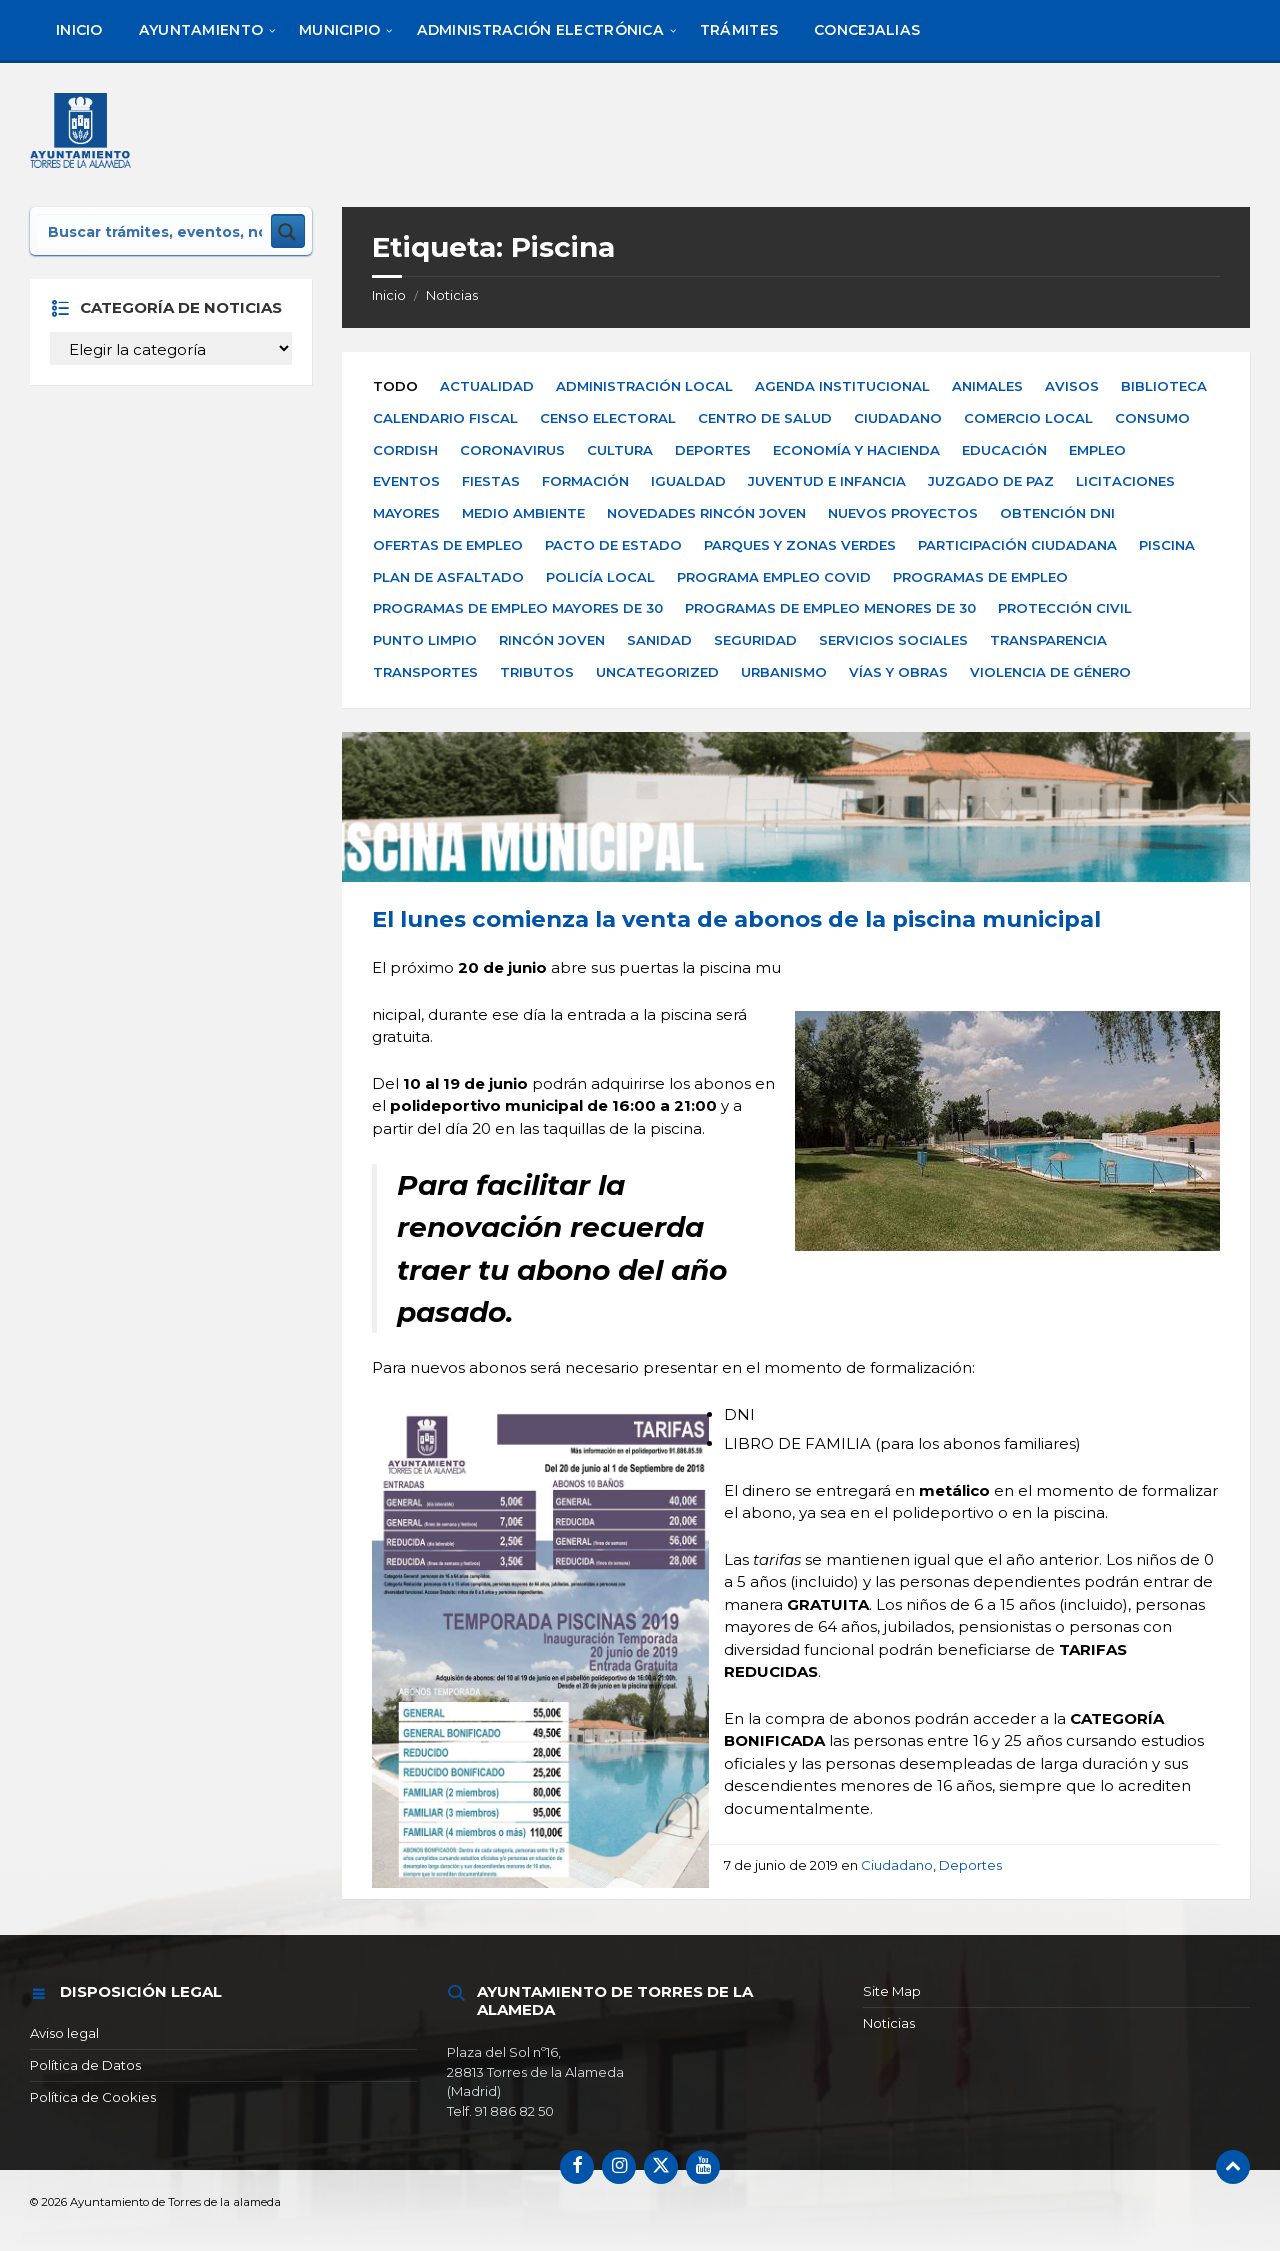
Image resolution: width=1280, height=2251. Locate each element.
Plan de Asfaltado (448, 577)
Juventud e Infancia (827, 481)
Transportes (425, 672)
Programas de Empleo (980, 577)
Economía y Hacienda (856, 450)
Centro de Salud (765, 418)
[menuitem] (79, 30)
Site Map (892, 1991)
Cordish (405, 450)
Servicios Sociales (893, 640)
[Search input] (155, 231)
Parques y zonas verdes (800, 545)
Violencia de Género (1050, 672)
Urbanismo (784, 672)
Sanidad (659, 640)
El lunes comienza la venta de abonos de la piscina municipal (736, 919)
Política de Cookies (93, 2097)
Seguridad (755, 640)
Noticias (452, 295)
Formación (585, 481)
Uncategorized (657, 672)
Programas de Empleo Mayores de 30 (518, 608)
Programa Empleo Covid (774, 577)
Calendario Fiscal (445, 418)
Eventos (406, 481)
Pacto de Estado (613, 545)
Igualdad (688, 481)
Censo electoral (608, 418)
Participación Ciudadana (1017, 545)
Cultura (620, 450)
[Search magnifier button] (288, 231)
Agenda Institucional (842, 386)
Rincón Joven (552, 640)
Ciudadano (898, 418)
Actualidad (487, 386)
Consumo (1152, 418)
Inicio (389, 295)
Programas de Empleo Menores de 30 (830, 608)
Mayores (406, 513)
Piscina (1167, 545)
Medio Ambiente (523, 513)
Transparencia (1048, 640)
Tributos (537, 672)
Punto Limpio (425, 640)
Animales (987, 386)
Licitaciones (1125, 481)
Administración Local (644, 386)
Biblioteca (1164, 386)
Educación (1004, 450)
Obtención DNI (1057, 513)
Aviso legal (64, 2033)
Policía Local (600, 577)
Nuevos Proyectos (903, 513)
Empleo (1097, 450)
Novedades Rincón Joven (706, 513)
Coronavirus (512, 450)
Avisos (1072, 386)
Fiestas (491, 481)
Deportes (713, 450)
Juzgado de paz (991, 481)
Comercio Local (1028, 418)
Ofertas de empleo (448, 545)
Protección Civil (1065, 608)
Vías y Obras (898, 672)
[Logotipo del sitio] (84, 133)
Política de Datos (85, 2065)
